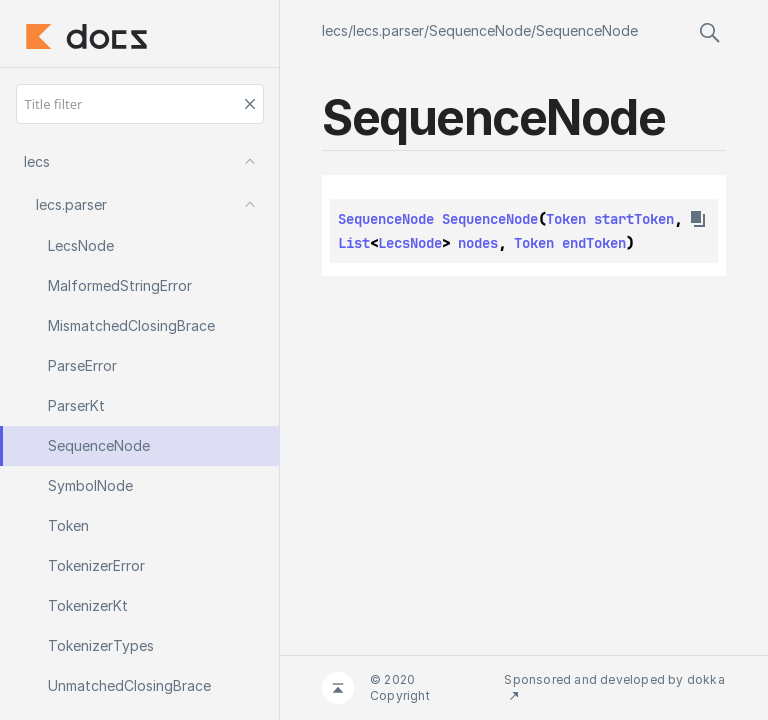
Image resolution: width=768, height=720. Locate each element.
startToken (634, 219)
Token (566, 219)
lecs (335, 30)
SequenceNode (480, 30)
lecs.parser (388, 30)
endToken (594, 243)
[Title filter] (140, 104)
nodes (478, 243)
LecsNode (410, 243)
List (354, 243)
